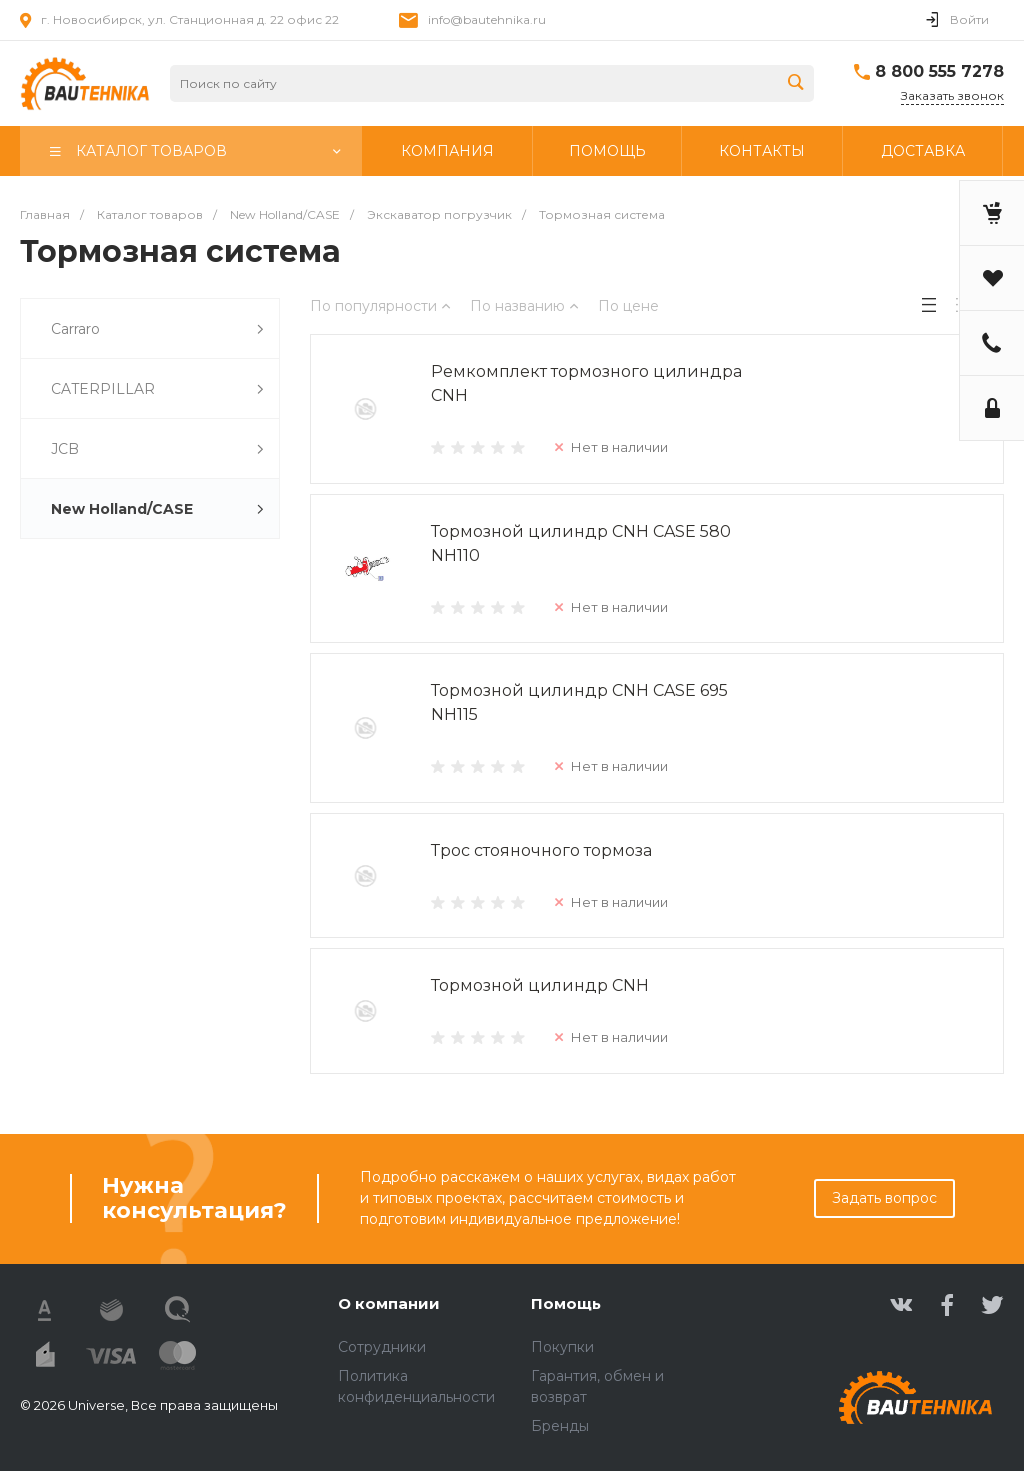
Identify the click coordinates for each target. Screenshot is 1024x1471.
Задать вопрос (884, 1198)
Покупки (562, 1347)
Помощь (566, 1303)
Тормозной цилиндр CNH (540, 985)
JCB (157, 449)
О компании (389, 1303)
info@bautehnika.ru (487, 19)
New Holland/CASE (157, 509)
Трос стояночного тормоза (541, 850)
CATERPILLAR (157, 389)
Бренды (560, 1426)
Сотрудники (382, 1347)
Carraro (157, 329)
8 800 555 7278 (939, 71)
